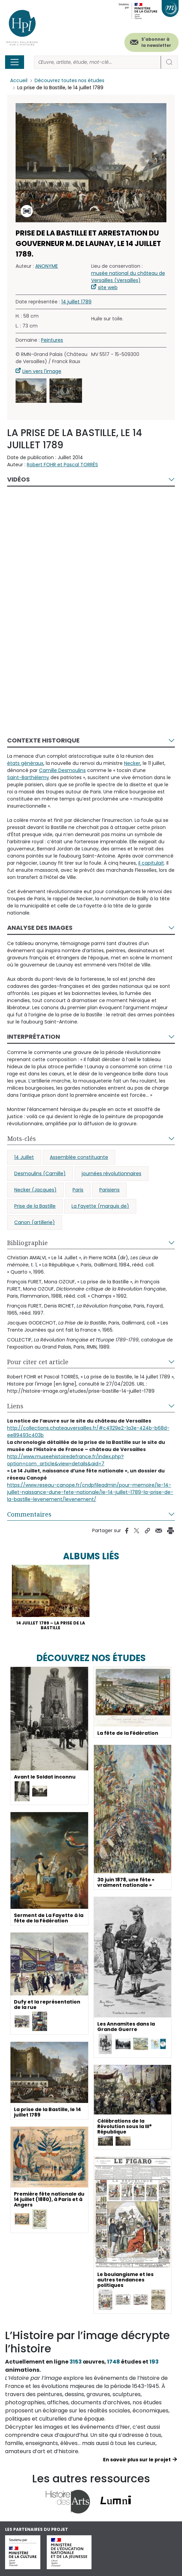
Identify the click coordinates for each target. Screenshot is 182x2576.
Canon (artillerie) (34, 1222)
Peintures (52, 340)
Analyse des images (40, 927)
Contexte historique (43, 740)
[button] (31, 390)
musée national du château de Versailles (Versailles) (128, 277)
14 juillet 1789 (76, 301)
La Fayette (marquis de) (100, 1206)
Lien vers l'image (41, 371)
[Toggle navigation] (14, 62)
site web (108, 287)
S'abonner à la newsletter (156, 42)
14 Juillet (24, 1157)
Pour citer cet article (37, 1362)
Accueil (18, 80)
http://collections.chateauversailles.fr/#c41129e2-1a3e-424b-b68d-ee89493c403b (88, 1432)
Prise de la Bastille (35, 1206)
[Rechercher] (97, 62)
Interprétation (33, 1036)
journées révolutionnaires (111, 1173)
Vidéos (18, 479)
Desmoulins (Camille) (40, 1173)
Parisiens (109, 1189)
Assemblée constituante (79, 1157)
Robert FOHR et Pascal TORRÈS (62, 464)
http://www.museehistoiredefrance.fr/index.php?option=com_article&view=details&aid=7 (65, 1460)
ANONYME (46, 266)
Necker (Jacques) (35, 1189)
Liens (15, 1406)
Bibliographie (27, 1243)
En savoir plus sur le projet (137, 2459)
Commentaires (29, 1514)
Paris (78, 1189)
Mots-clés (21, 1138)
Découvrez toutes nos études (70, 80)
